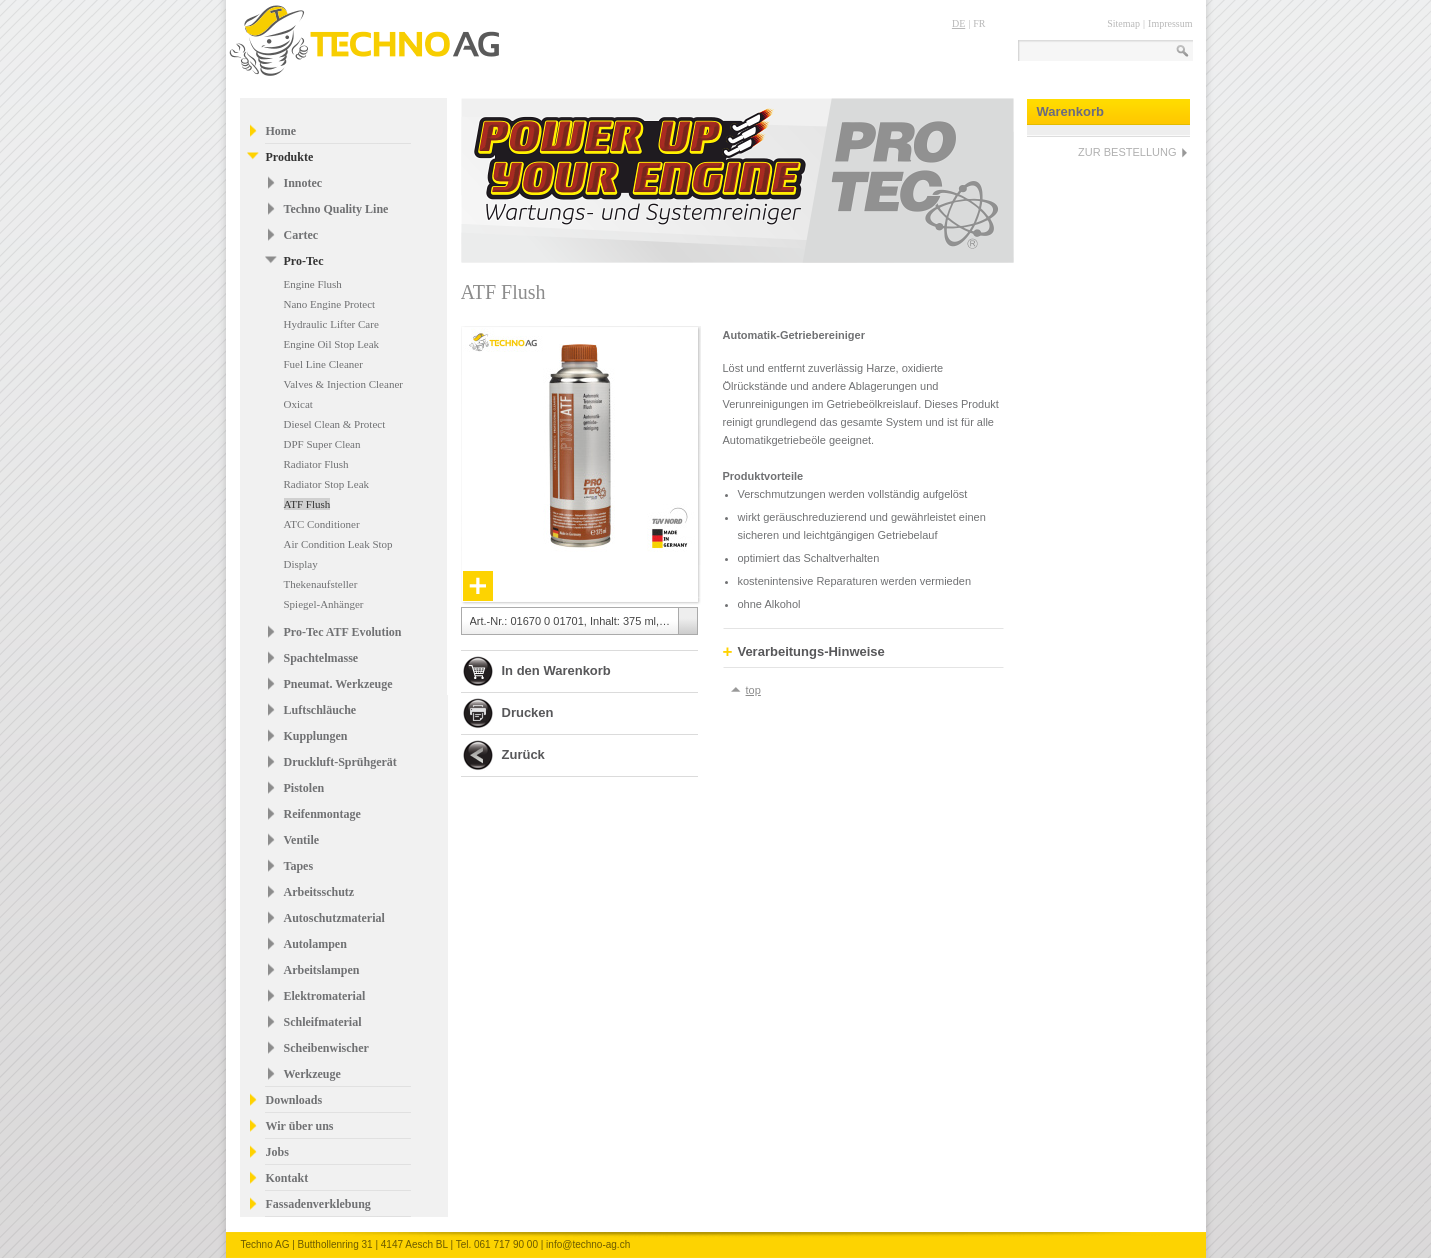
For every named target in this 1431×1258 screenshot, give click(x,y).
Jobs (277, 1152)
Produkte (290, 157)
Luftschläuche (320, 710)
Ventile (302, 840)
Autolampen (315, 944)
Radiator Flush (316, 464)
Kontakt (287, 1178)
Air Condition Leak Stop (338, 544)
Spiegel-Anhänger (324, 604)
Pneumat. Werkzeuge (338, 684)
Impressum (1170, 23)
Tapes (299, 866)
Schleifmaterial (323, 1022)
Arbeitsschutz (319, 892)
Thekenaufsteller (321, 584)
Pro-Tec (304, 261)
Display (301, 564)
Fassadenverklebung (318, 1204)
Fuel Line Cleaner (323, 364)
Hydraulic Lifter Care (331, 324)
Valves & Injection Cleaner (343, 384)
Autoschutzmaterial (334, 918)
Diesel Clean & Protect (335, 424)
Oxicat (298, 404)
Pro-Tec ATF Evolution (343, 632)
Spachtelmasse (321, 658)
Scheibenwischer (326, 1048)
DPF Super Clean (322, 444)
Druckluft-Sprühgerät (340, 762)
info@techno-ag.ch (588, 1244)
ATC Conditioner (322, 524)
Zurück (523, 754)
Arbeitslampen (322, 970)
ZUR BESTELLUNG (1127, 152)
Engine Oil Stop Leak (332, 344)
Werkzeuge (312, 1074)
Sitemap (1123, 23)
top (753, 690)
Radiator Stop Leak (327, 484)
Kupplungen (316, 736)
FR (979, 23)
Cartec (301, 235)
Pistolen (304, 788)
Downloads (294, 1100)
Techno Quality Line (336, 209)
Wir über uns (300, 1126)
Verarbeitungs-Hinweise (804, 652)
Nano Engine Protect (330, 304)
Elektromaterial (325, 996)
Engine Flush (313, 284)
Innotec (303, 183)
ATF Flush (307, 504)
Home (281, 131)
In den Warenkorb (556, 670)
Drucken (528, 712)
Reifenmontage (322, 814)
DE (958, 23)
